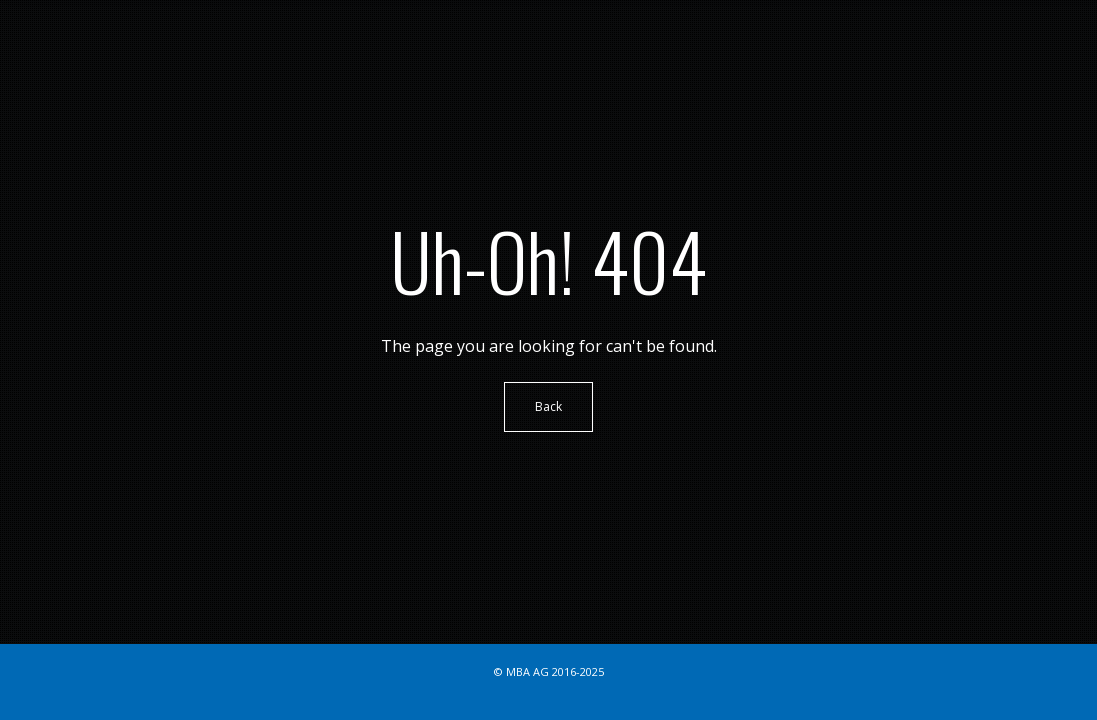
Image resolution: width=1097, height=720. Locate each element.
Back (548, 406)
